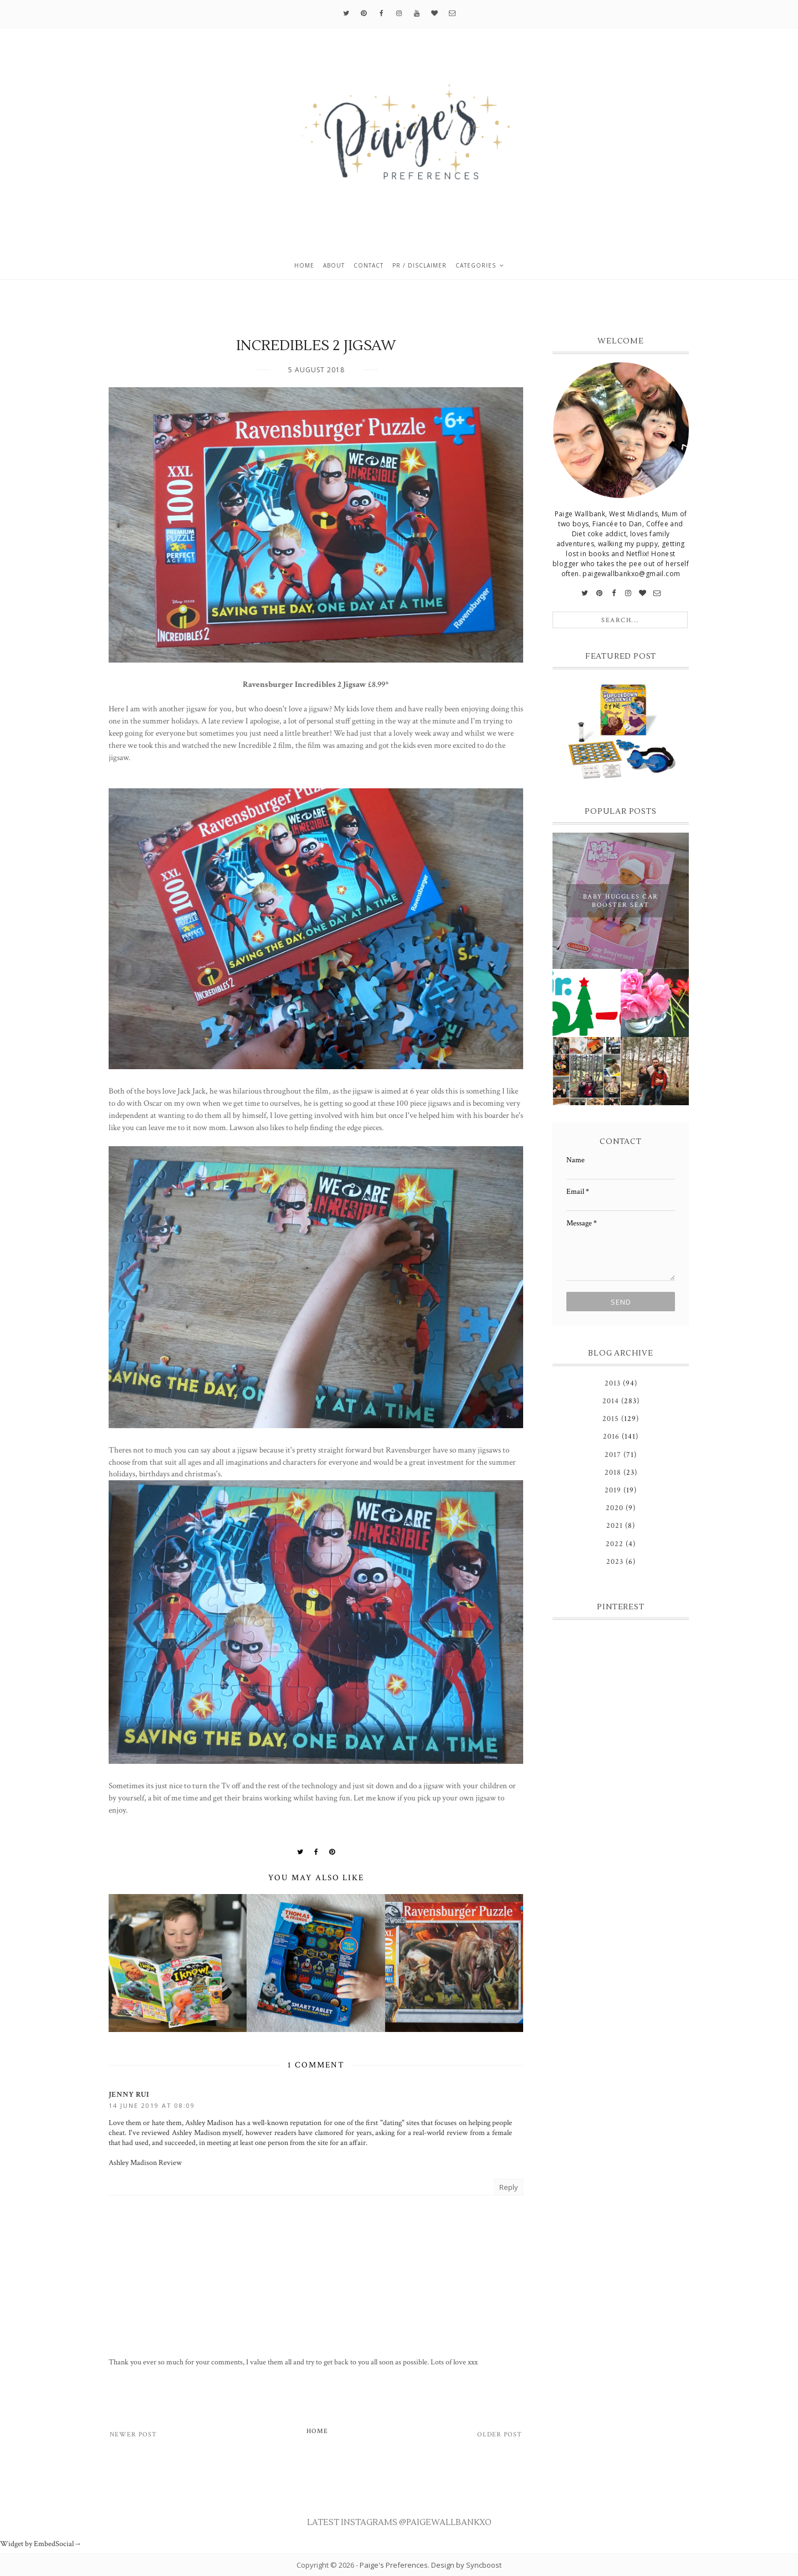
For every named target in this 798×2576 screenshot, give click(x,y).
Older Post (499, 2434)
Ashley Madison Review (145, 2163)
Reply (508, 2187)
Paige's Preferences (394, 2565)
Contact (368, 265)
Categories (476, 265)
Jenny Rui (129, 2095)
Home (304, 265)
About (334, 265)
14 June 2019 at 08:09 (152, 2105)
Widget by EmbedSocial (40, 2544)
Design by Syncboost (466, 2565)
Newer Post (133, 2434)
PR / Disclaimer (419, 265)
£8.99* (378, 684)
